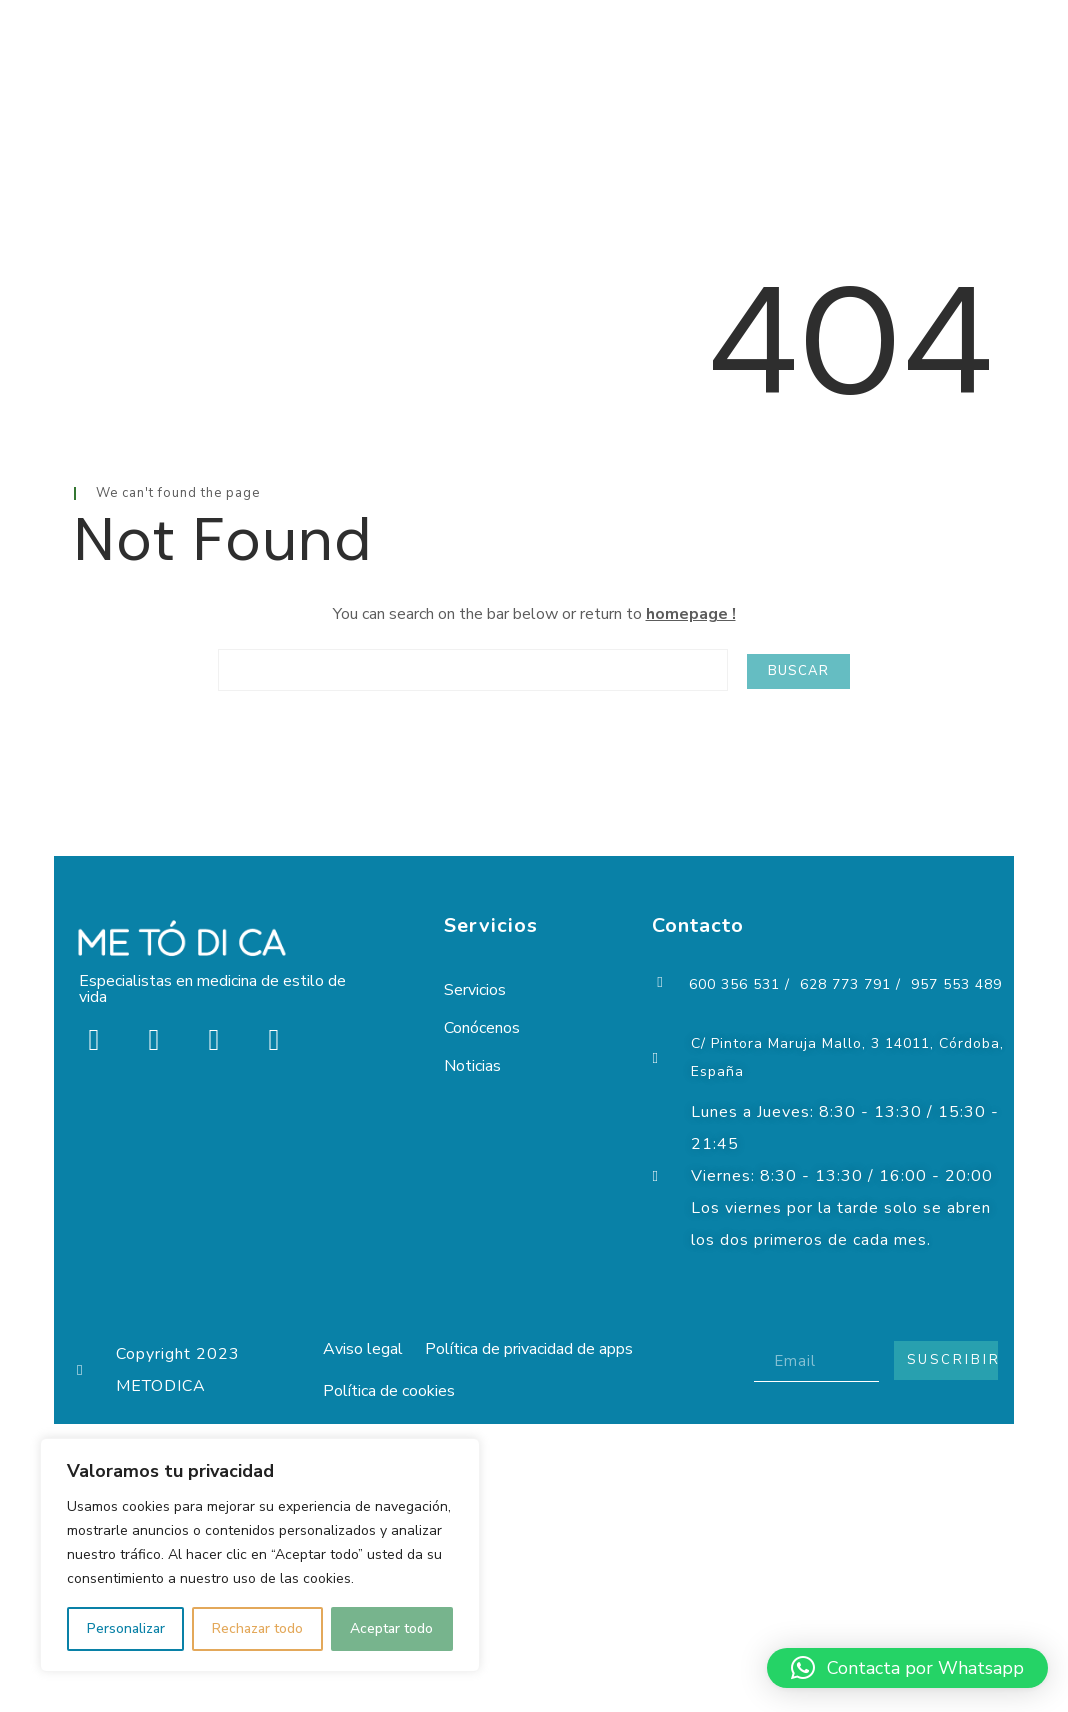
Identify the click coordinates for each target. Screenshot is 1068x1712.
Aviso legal (367, 1349)
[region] (260, 1555)
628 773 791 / (850, 984)
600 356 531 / (739, 984)
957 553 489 (956, 984)
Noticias (472, 1066)
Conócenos (482, 1028)
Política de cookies (393, 1395)
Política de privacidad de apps (541, 1349)
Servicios (475, 990)
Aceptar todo (391, 1628)
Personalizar (126, 1628)
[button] (907, 1668)
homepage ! (691, 614)
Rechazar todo (257, 1628)
